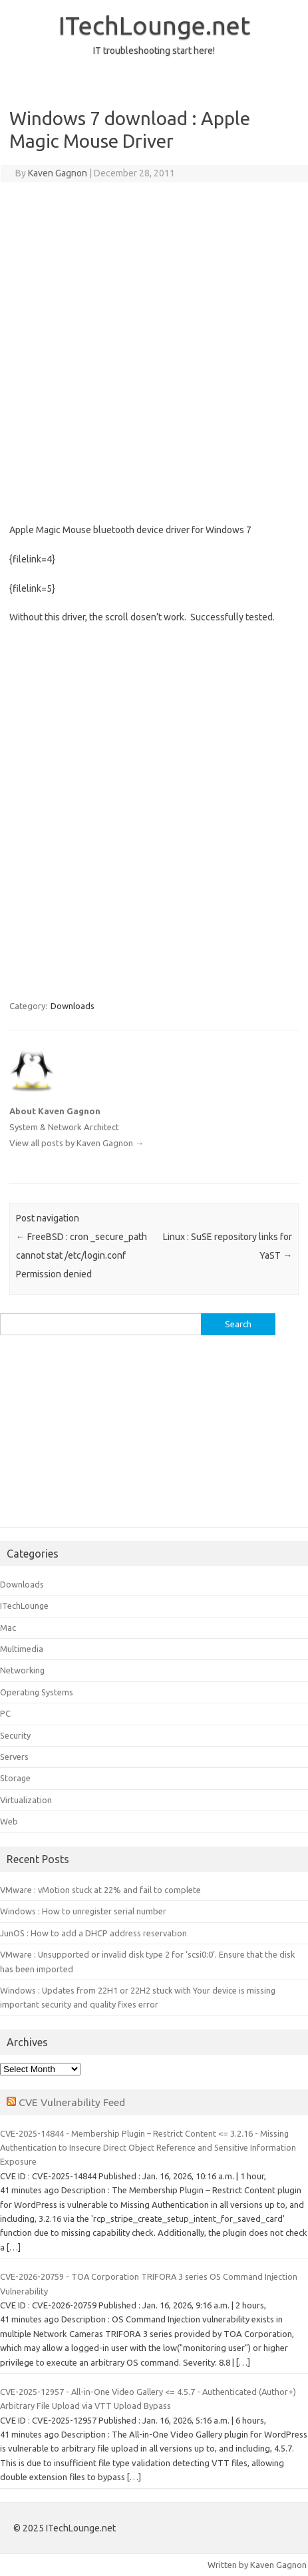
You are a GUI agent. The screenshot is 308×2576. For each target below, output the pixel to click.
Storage (15, 1778)
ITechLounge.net (154, 25)
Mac (8, 1627)
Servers (14, 1756)
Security (15, 1735)
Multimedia (21, 1648)
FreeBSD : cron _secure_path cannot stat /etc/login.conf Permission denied (81, 1255)
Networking (22, 1670)
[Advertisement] (154, 350)
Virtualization (26, 1800)
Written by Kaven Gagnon (257, 2564)
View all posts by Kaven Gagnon (76, 1143)
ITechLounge (24, 1605)
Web (9, 1821)
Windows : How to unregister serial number (83, 1911)
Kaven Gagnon (57, 173)
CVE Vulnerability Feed (72, 2102)
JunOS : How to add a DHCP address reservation (93, 1933)
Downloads (72, 1005)
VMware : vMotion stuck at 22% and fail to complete (100, 1889)
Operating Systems (36, 1692)
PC (5, 1713)
